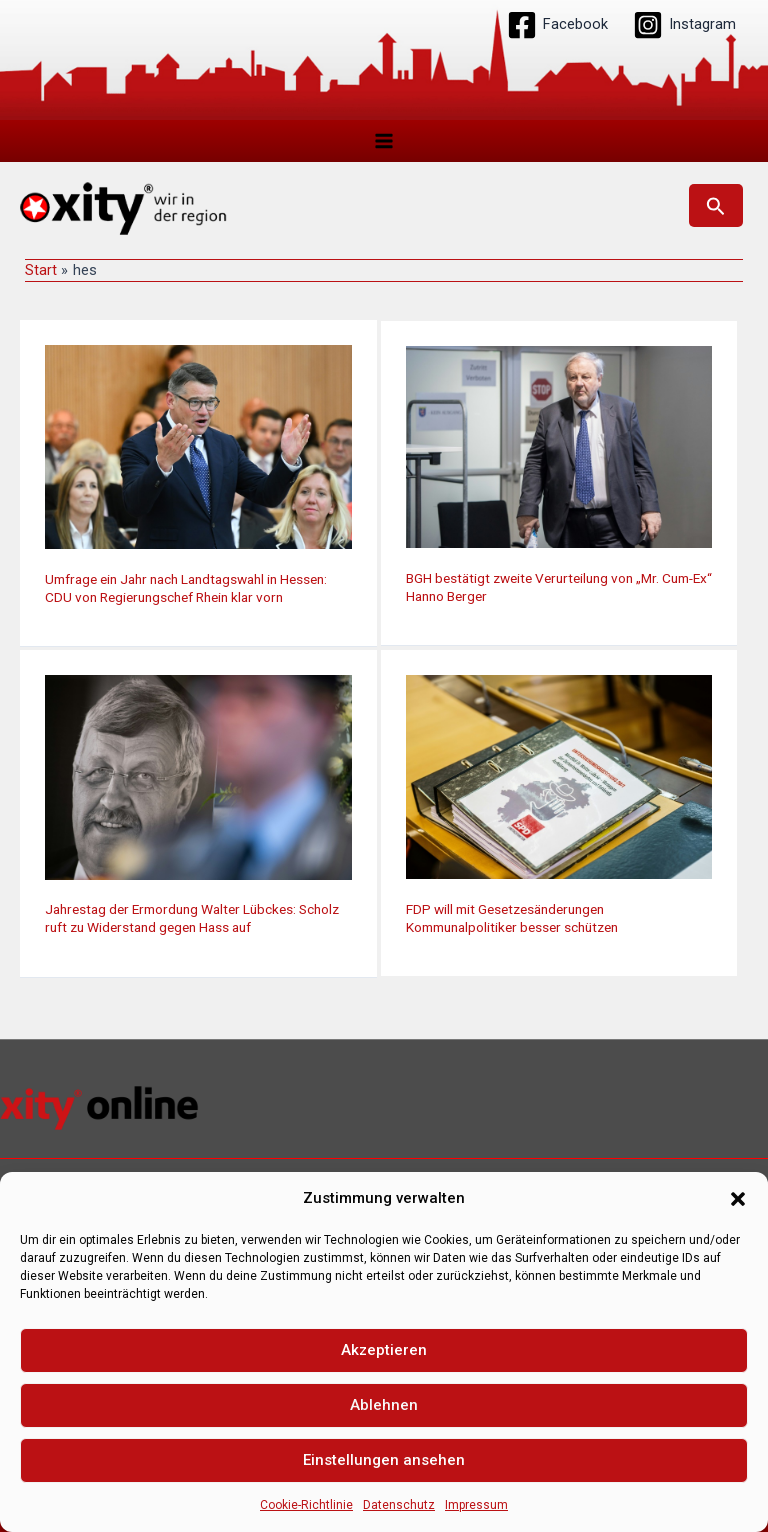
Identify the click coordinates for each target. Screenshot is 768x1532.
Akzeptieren (384, 1350)
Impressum (476, 1505)
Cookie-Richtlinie (306, 1505)
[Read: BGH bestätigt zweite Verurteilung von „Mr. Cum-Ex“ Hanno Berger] (559, 447)
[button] (738, 1199)
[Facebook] (557, 25)
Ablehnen (384, 1405)
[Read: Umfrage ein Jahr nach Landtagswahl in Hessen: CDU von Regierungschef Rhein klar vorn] (198, 447)
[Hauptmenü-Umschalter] (384, 141)
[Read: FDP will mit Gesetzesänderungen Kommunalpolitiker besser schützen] (559, 777)
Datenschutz (399, 1505)
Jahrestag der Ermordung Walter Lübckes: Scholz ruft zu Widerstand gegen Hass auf (192, 919)
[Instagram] (684, 25)
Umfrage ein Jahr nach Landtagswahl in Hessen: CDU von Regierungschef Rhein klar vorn (186, 589)
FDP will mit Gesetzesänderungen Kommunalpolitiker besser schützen (512, 919)
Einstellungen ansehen (384, 1460)
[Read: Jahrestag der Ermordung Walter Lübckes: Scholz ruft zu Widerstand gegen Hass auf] (198, 777)
